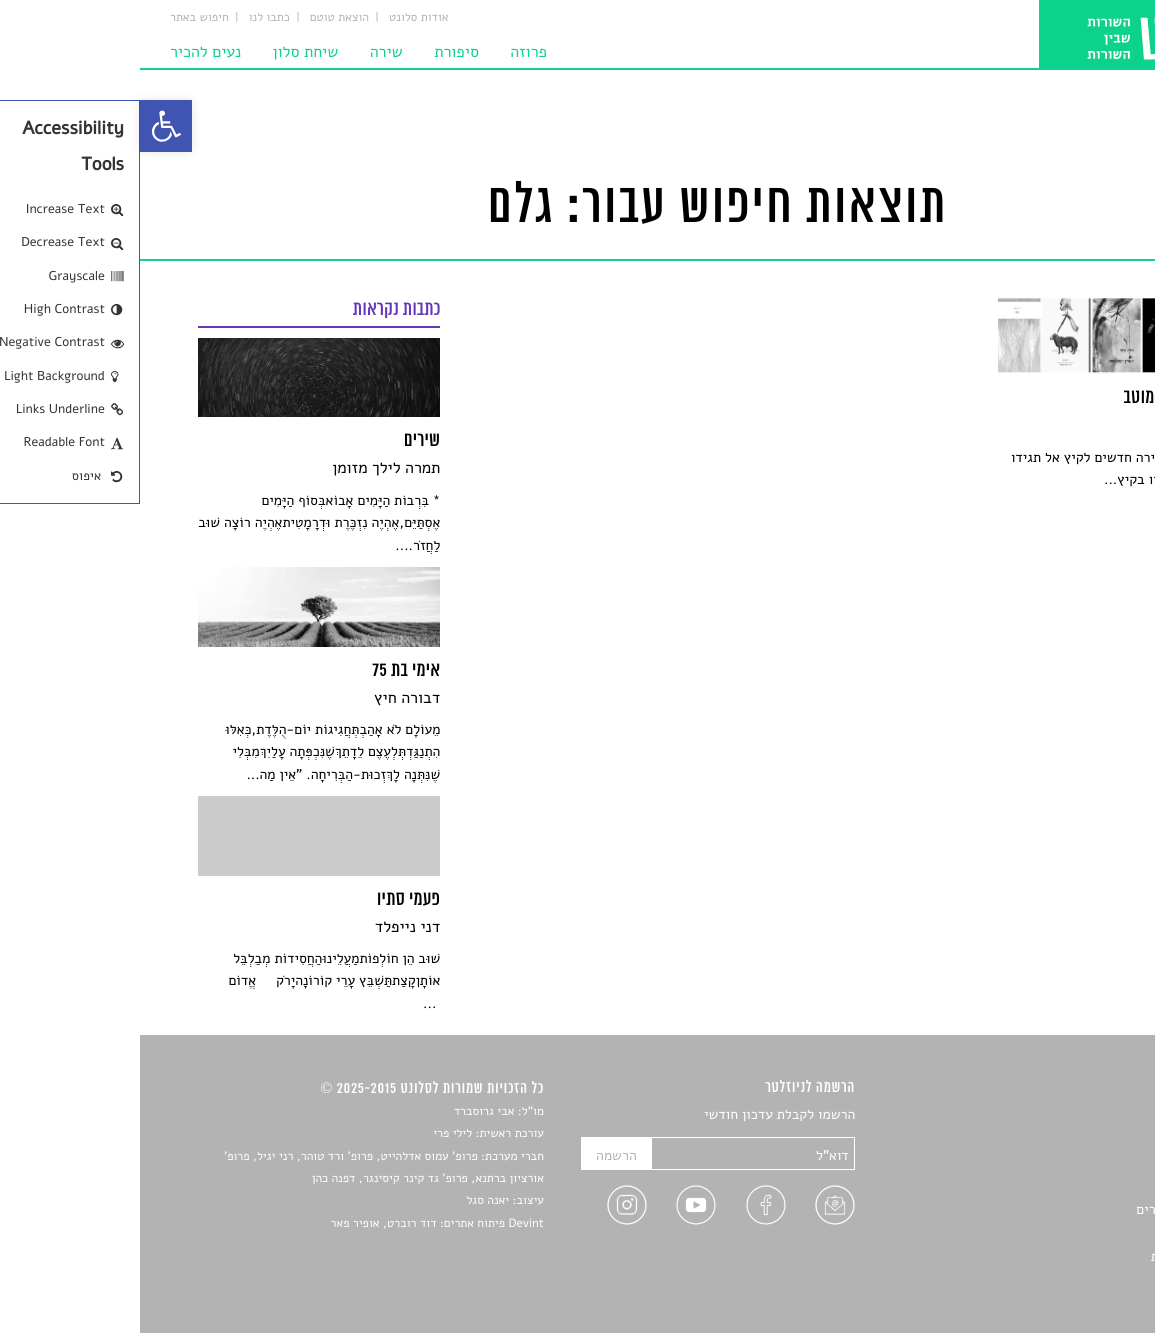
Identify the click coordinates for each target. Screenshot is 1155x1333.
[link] (26, 126)
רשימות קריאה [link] (1057, 1185)
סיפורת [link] (316, 52)
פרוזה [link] (388, 52)
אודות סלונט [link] (279, 18)
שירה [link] (246, 52)
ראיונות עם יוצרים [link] (1046, 1209)
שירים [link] (1081, 1139)
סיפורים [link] (1075, 1115)
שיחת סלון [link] (166, 52)
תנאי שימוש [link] (1064, 1279)
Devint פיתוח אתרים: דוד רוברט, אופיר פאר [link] (296, 1224)
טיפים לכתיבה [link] (1058, 1232)
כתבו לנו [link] (129, 18)
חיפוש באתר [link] (59, 18)
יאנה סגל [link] (347, 1201)
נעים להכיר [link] (65, 52)
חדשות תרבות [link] (1059, 1162)
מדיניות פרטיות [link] (1054, 1256)
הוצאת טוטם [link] (199, 18)
